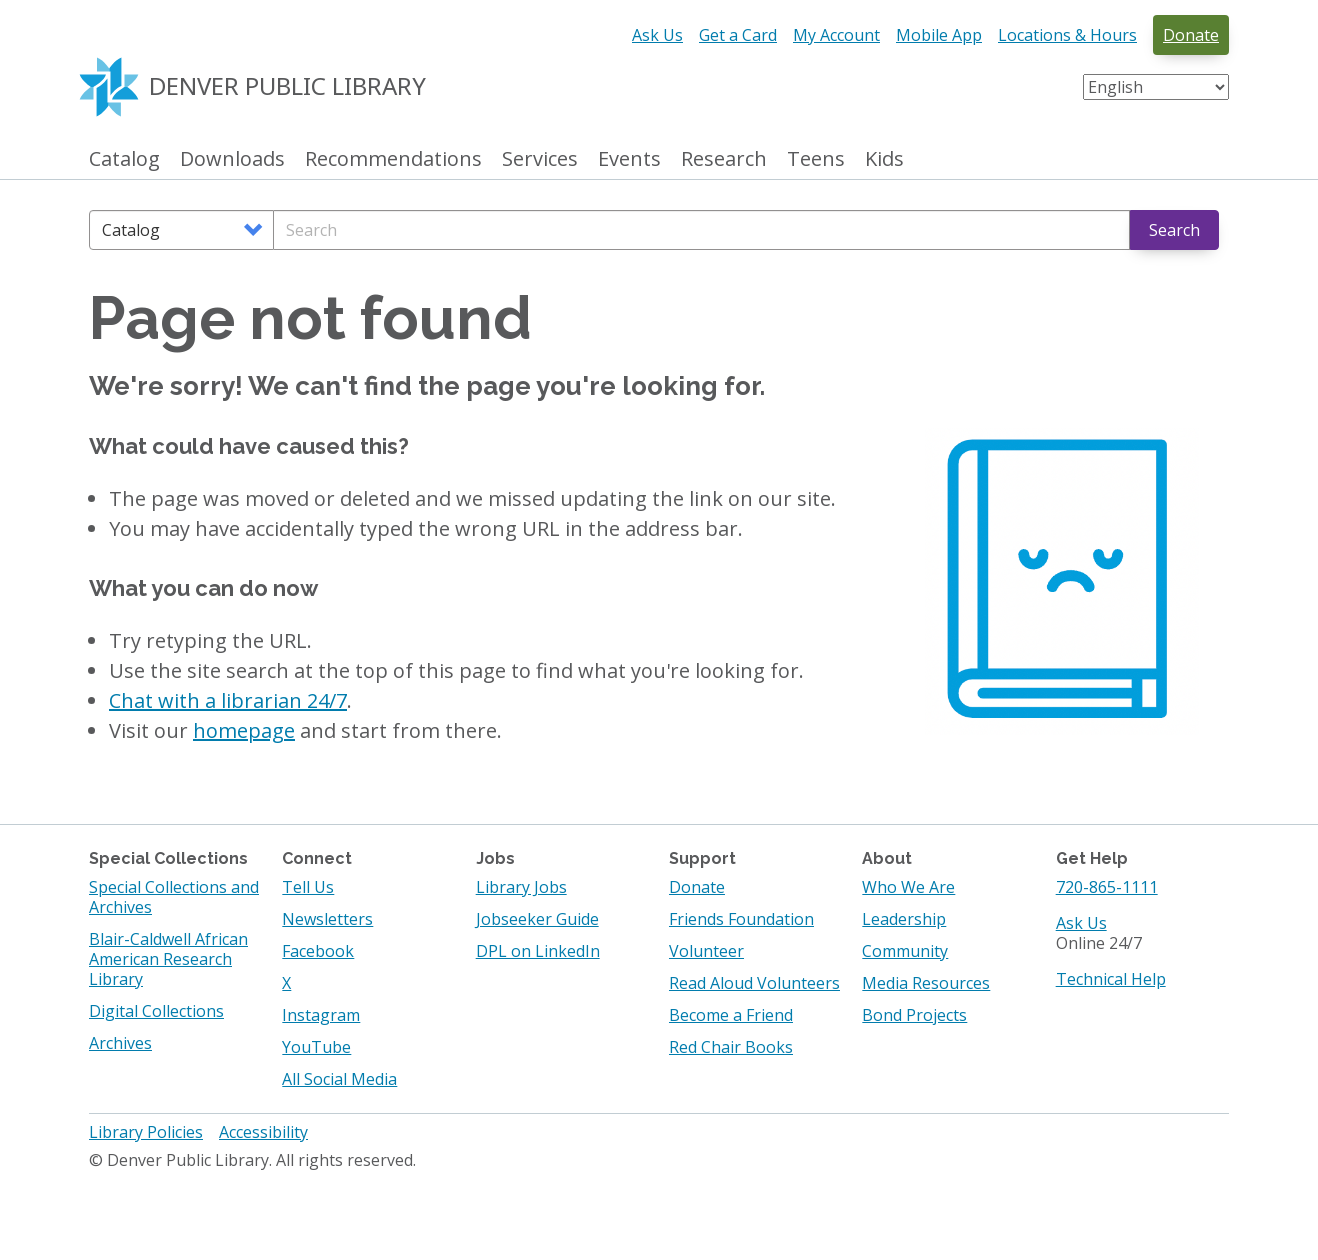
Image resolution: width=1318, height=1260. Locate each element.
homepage (244, 730)
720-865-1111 (1107, 887)
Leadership (904, 919)
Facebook (318, 951)
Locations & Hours (1067, 35)
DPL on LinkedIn (538, 951)
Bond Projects (914, 1015)
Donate (1191, 35)
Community (905, 951)
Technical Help (1111, 979)
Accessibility (263, 1132)
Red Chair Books (731, 1047)
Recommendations (393, 159)
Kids (884, 159)
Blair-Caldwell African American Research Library (168, 959)
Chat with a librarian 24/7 (228, 700)
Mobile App (939, 35)
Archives (120, 1043)
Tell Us (308, 887)
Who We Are (908, 887)
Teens (816, 159)
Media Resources (926, 983)
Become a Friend (731, 1015)
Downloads (232, 159)
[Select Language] (1156, 87)
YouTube (316, 1047)
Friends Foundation (741, 919)
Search (1174, 230)
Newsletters (327, 919)
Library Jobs (521, 887)
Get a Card (738, 35)
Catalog (124, 159)
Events (629, 159)
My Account (836, 35)
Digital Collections (156, 1011)
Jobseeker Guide (537, 919)
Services (540, 159)
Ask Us (657, 35)
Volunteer (706, 951)
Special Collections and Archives (174, 897)
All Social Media (339, 1079)
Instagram (321, 1015)
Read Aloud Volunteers (754, 983)
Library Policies (146, 1132)
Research (724, 159)
